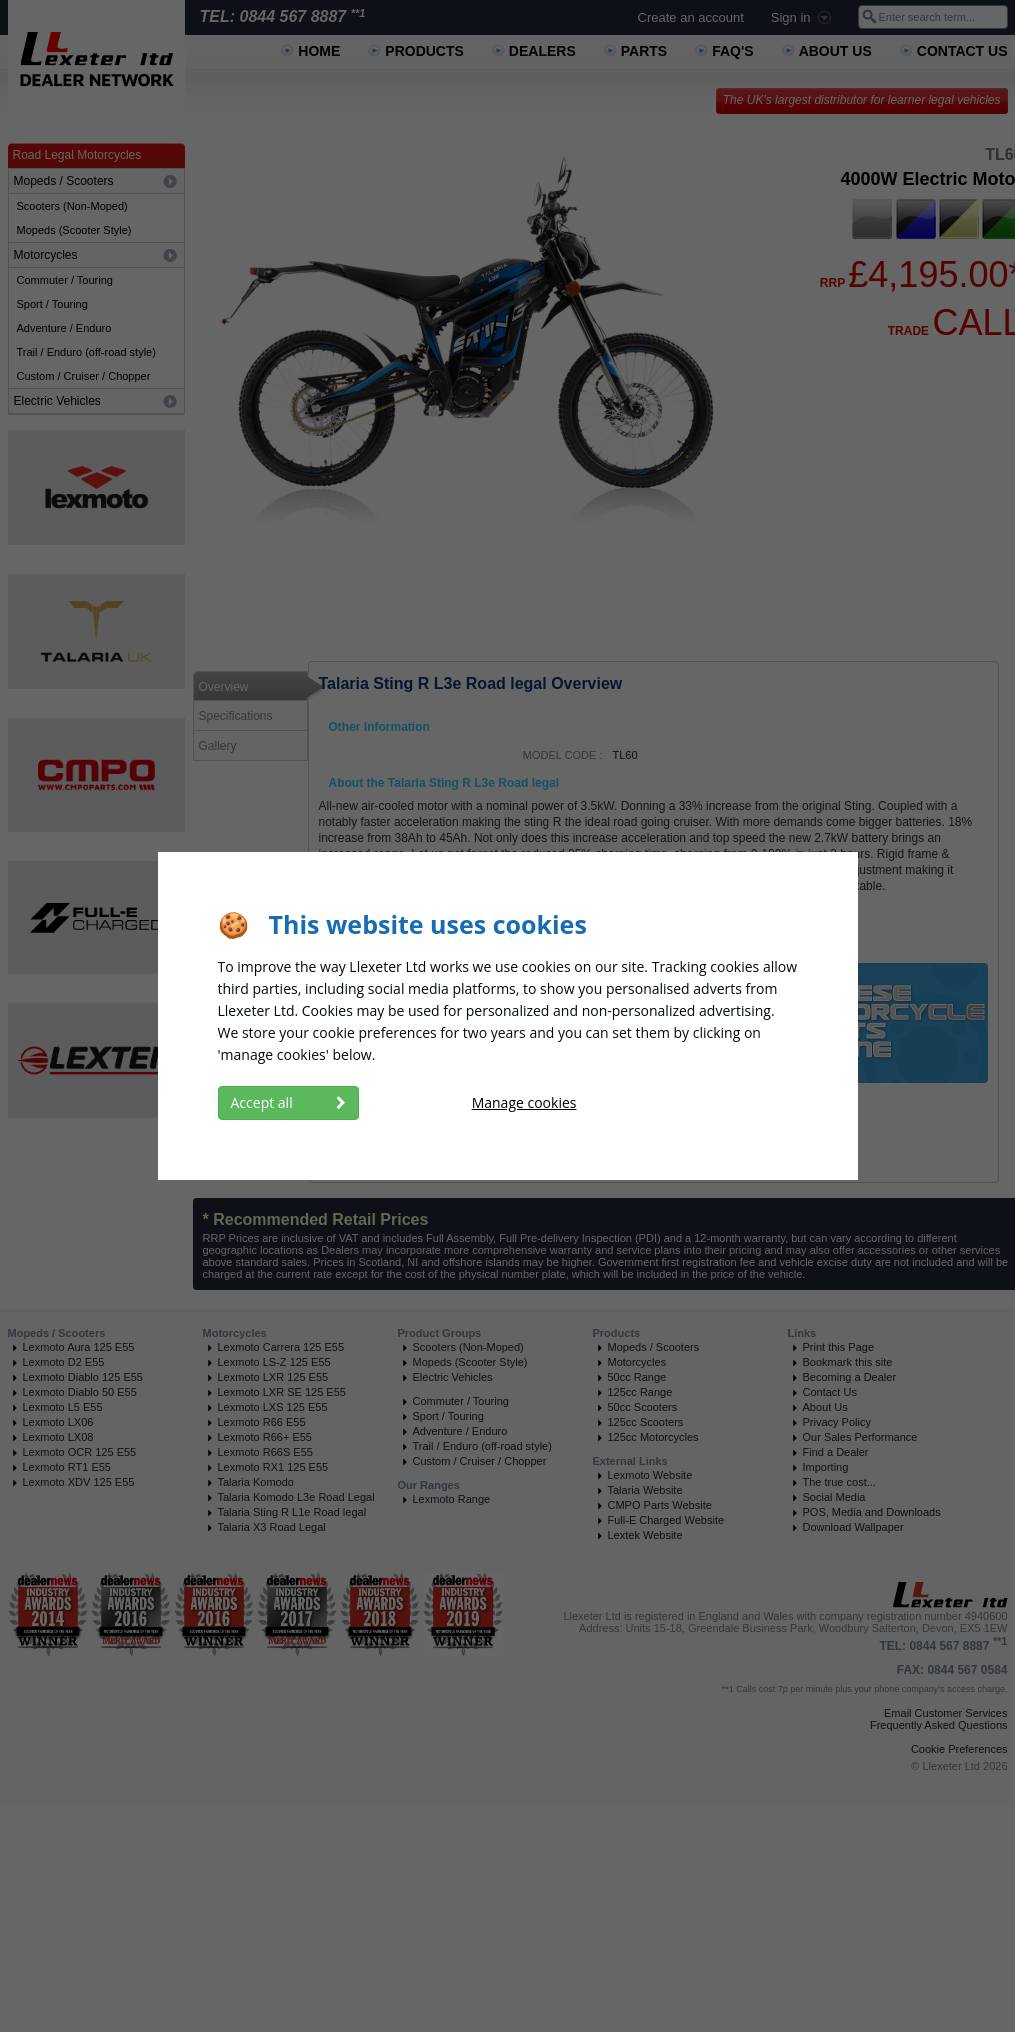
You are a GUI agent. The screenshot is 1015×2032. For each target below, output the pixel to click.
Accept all (289, 1102)
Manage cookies (524, 1102)
